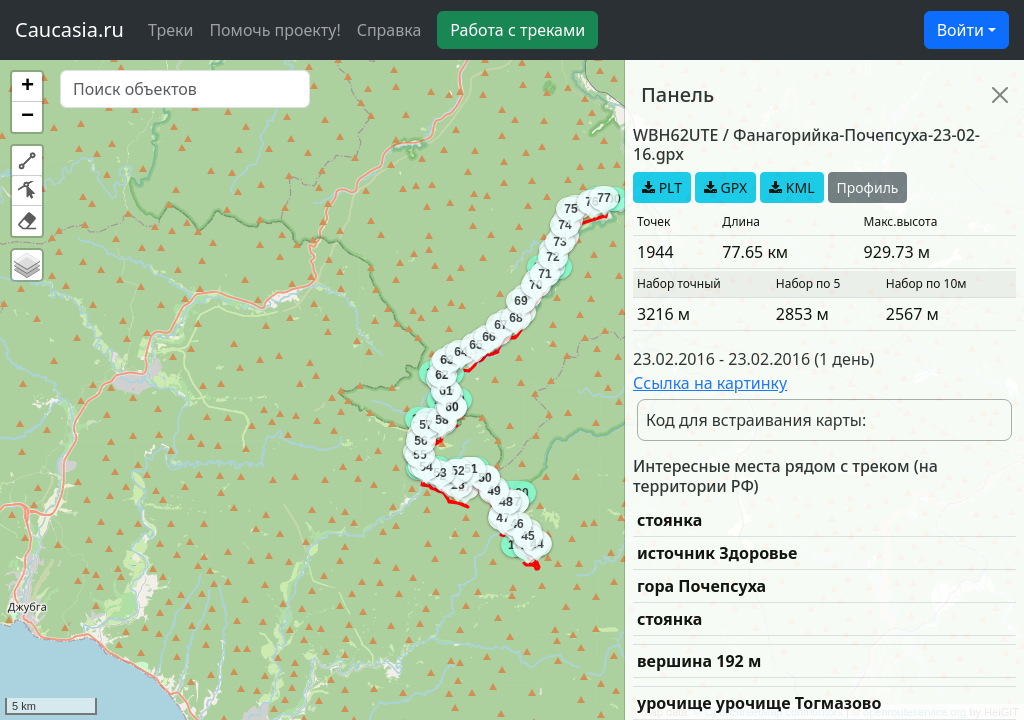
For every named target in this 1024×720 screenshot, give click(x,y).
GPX (725, 187)
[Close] (1000, 95)
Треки (170, 30)
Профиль (868, 187)
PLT (662, 187)
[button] (27, 87)
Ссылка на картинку (710, 383)
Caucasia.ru (69, 29)
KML (791, 187)
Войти (960, 30)
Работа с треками (517, 30)
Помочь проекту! (274, 30)
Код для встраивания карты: (756, 420)
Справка (389, 30)
